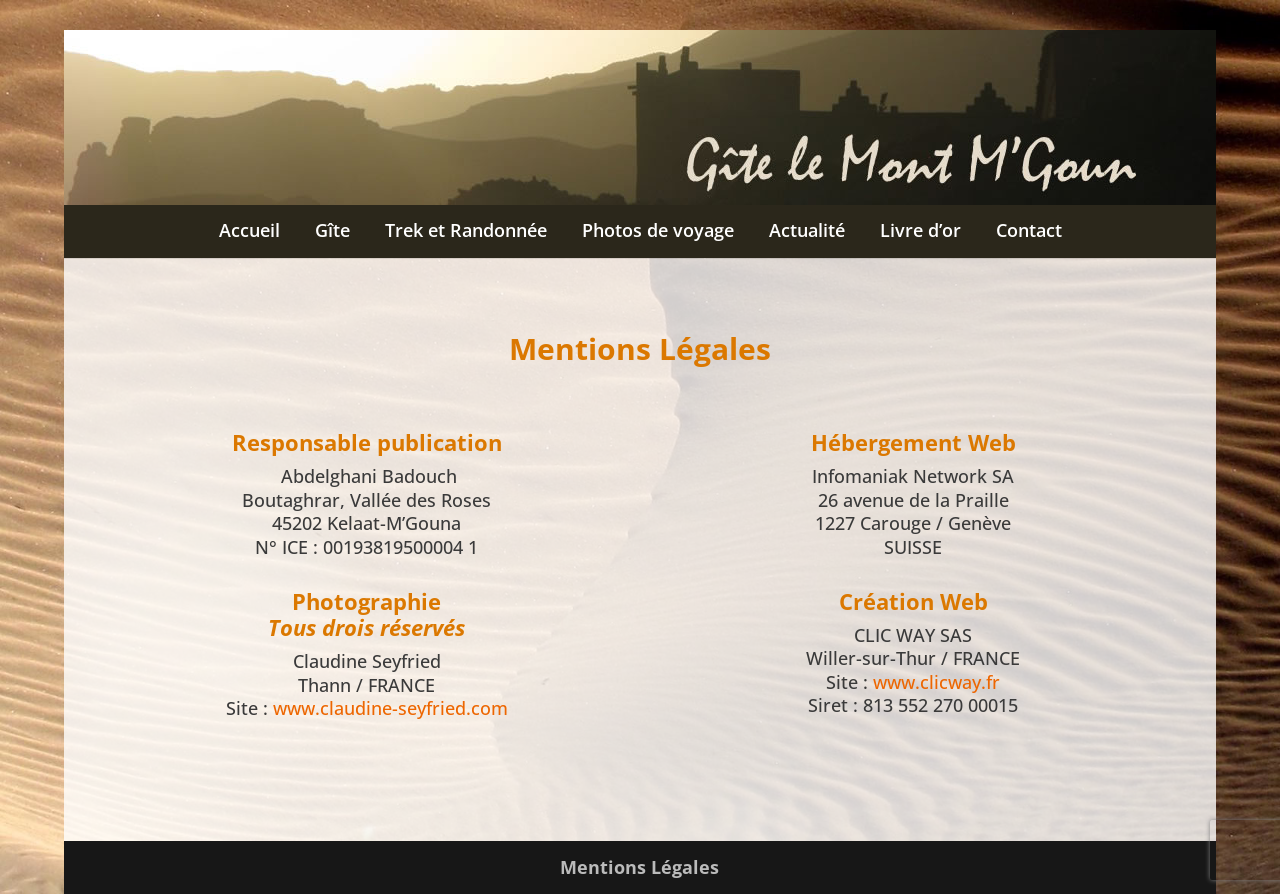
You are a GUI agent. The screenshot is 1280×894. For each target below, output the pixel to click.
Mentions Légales (639, 867)
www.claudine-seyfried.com (390, 708)
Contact (1029, 230)
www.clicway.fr (936, 682)
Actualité (807, 230)
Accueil (249, 230)
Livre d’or (920, 230)
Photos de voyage (658, 230)
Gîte (332, 230)
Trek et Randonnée (466, 230)
